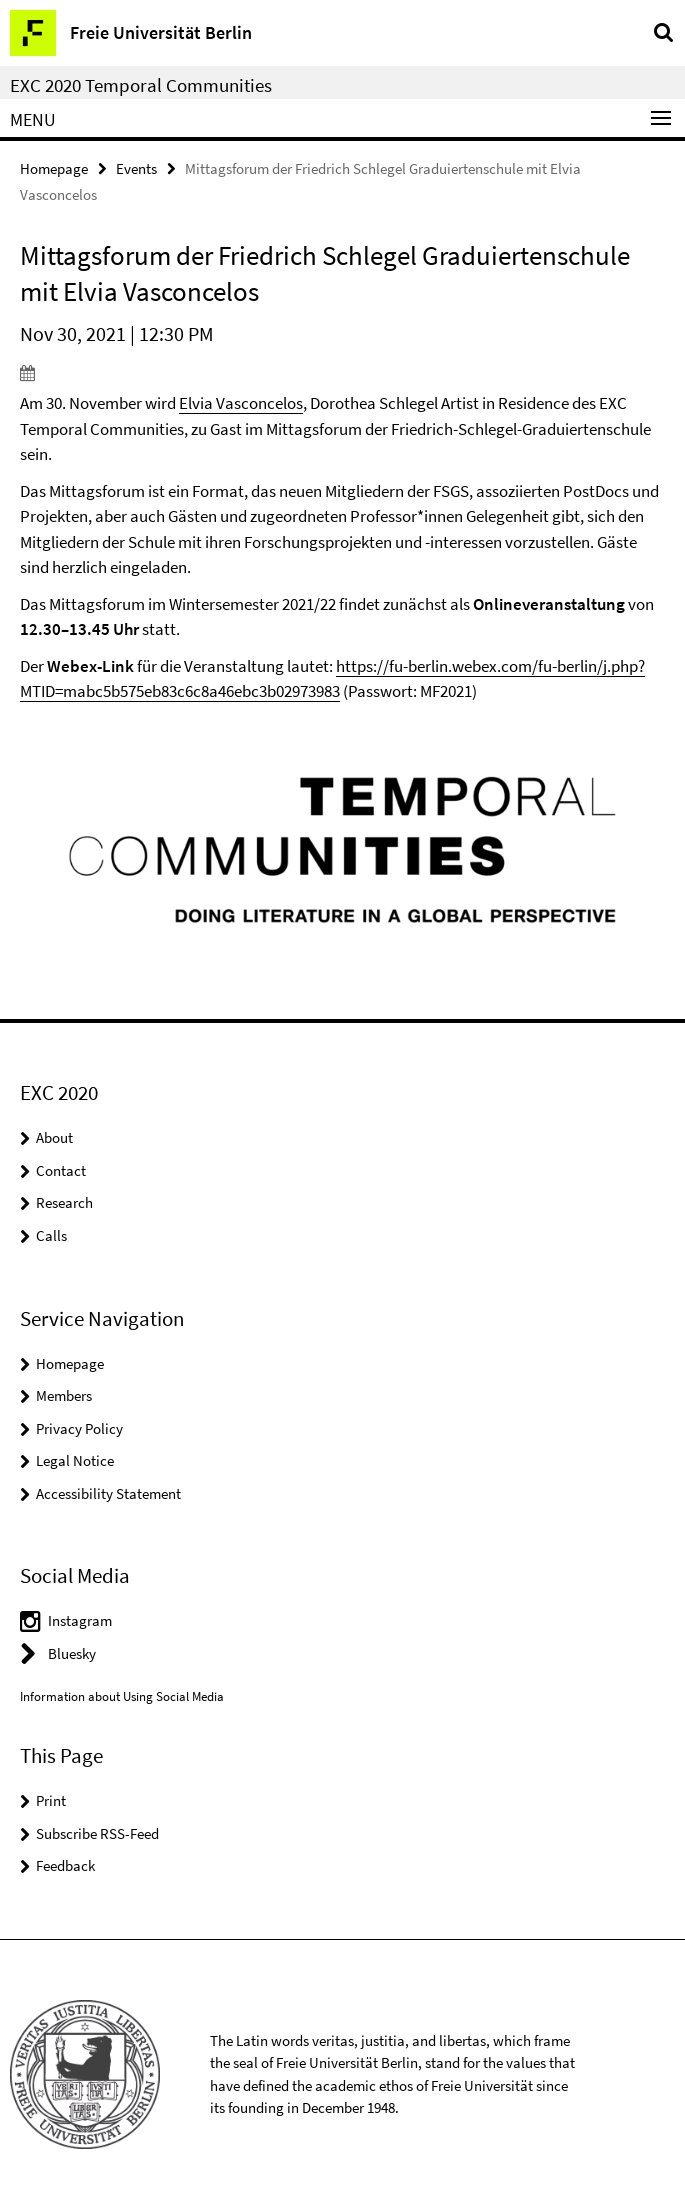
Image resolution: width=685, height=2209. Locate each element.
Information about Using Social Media (122, 1696)
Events (136, 168)
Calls (51, 1235)
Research (64, 1202)
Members (64, 1395)
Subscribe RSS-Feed (97, 1833)
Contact (61, 1170)
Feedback (65, 1865)
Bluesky (72, 1653)
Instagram (80, 1620)
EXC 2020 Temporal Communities (141, 85)
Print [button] (51, 1800)
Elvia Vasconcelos (241, 403)
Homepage (54, 168)
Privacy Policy (79, 1428)
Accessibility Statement (108, 1493)
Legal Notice (75, 1460)
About (54, 1137)
